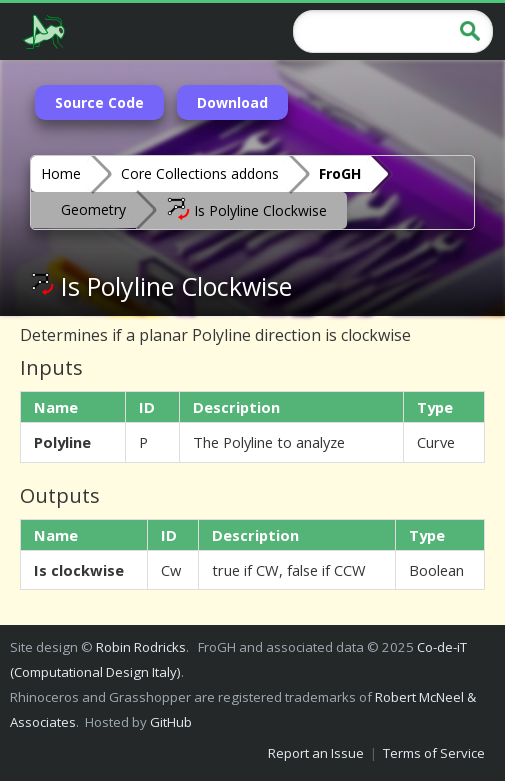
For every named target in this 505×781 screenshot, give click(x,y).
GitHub (171, 722)
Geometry (93, 209)
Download (232, 102)
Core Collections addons (200, 173)
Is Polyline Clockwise (246, 209)
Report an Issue (316, 753)
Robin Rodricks (141, 647)
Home (61, 173)
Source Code (99, 102)
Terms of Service (434, 753)
